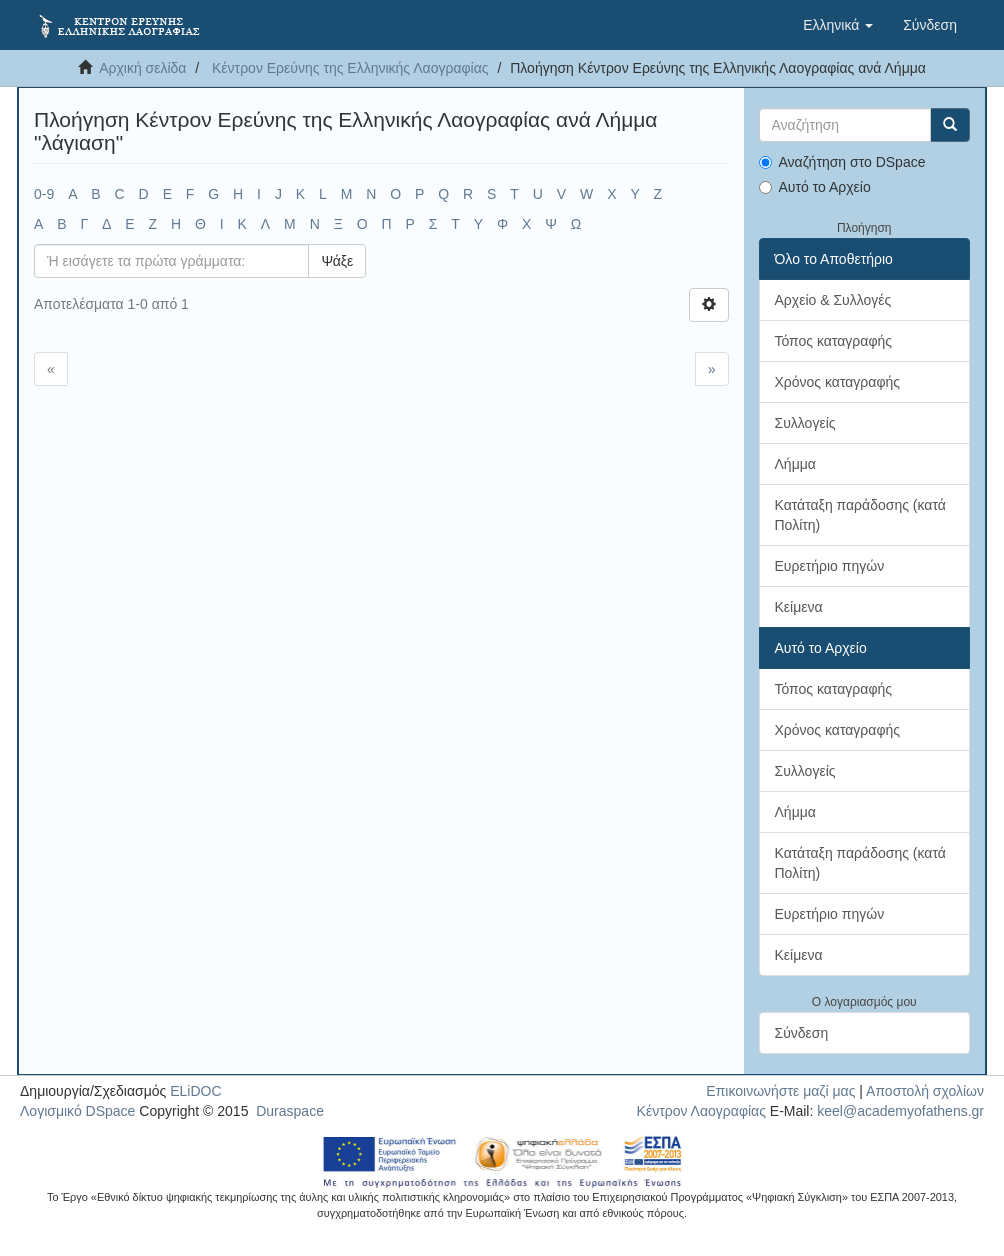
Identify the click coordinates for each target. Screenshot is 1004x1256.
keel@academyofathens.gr (900, 1111)
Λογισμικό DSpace (77, 1111)
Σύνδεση (802, 1033)
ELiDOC (195, 1091)
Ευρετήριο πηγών (830, 566)
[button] (838, 25)
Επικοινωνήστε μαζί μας (780, 1091)
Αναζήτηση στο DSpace (842, 162)
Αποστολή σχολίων (925, 1091)
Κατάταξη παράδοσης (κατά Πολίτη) (860, 515)
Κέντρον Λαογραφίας (701, 1111)
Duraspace (290, 1111)
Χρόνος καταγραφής (838, 382)
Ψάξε (337, 261)
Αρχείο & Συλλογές (833, 300)
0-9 (44, 194)
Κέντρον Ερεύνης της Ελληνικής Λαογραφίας (350, 68)
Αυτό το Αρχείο (815, 187)
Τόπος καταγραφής (834, 341)
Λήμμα (795, 464)
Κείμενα (799, 607)
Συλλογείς (805, 423)
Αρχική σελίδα (142, 68)
